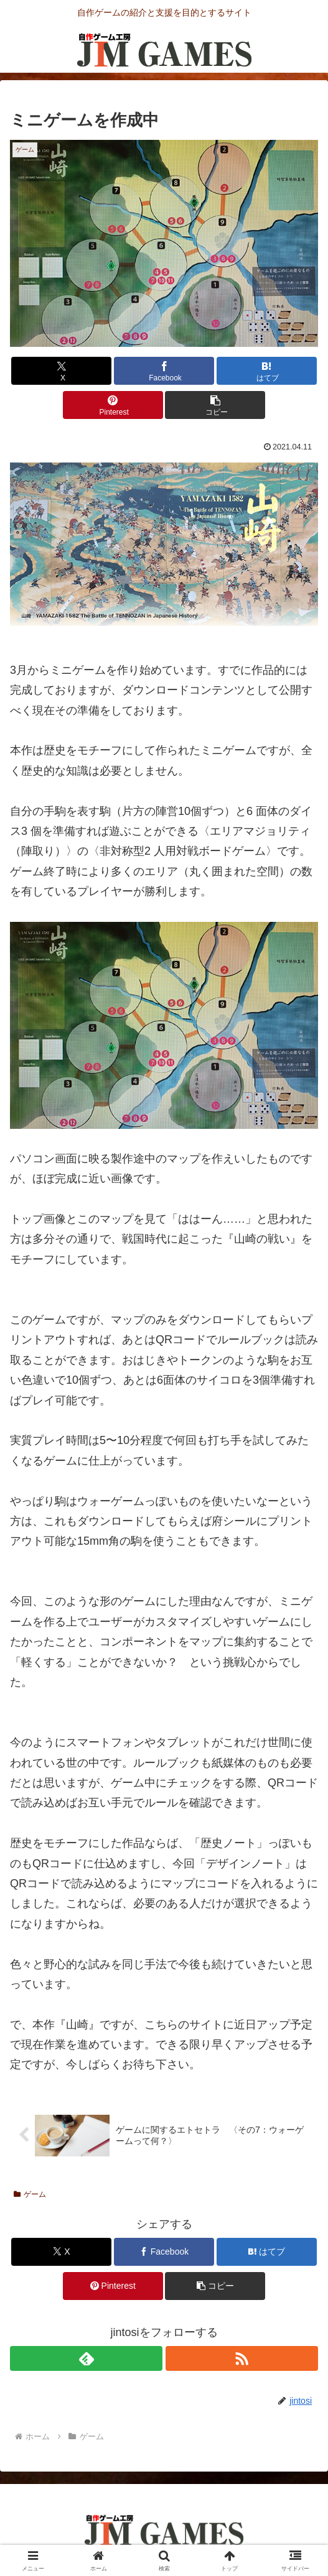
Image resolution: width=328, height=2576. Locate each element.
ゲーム (30, 2194)
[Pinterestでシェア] (113, 405)
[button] (215, 405)
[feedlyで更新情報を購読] (86, 2358)
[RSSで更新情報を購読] (242, 2358)
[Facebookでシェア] (164, 371)
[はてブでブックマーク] (267, 371)
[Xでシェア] (61, 371)
